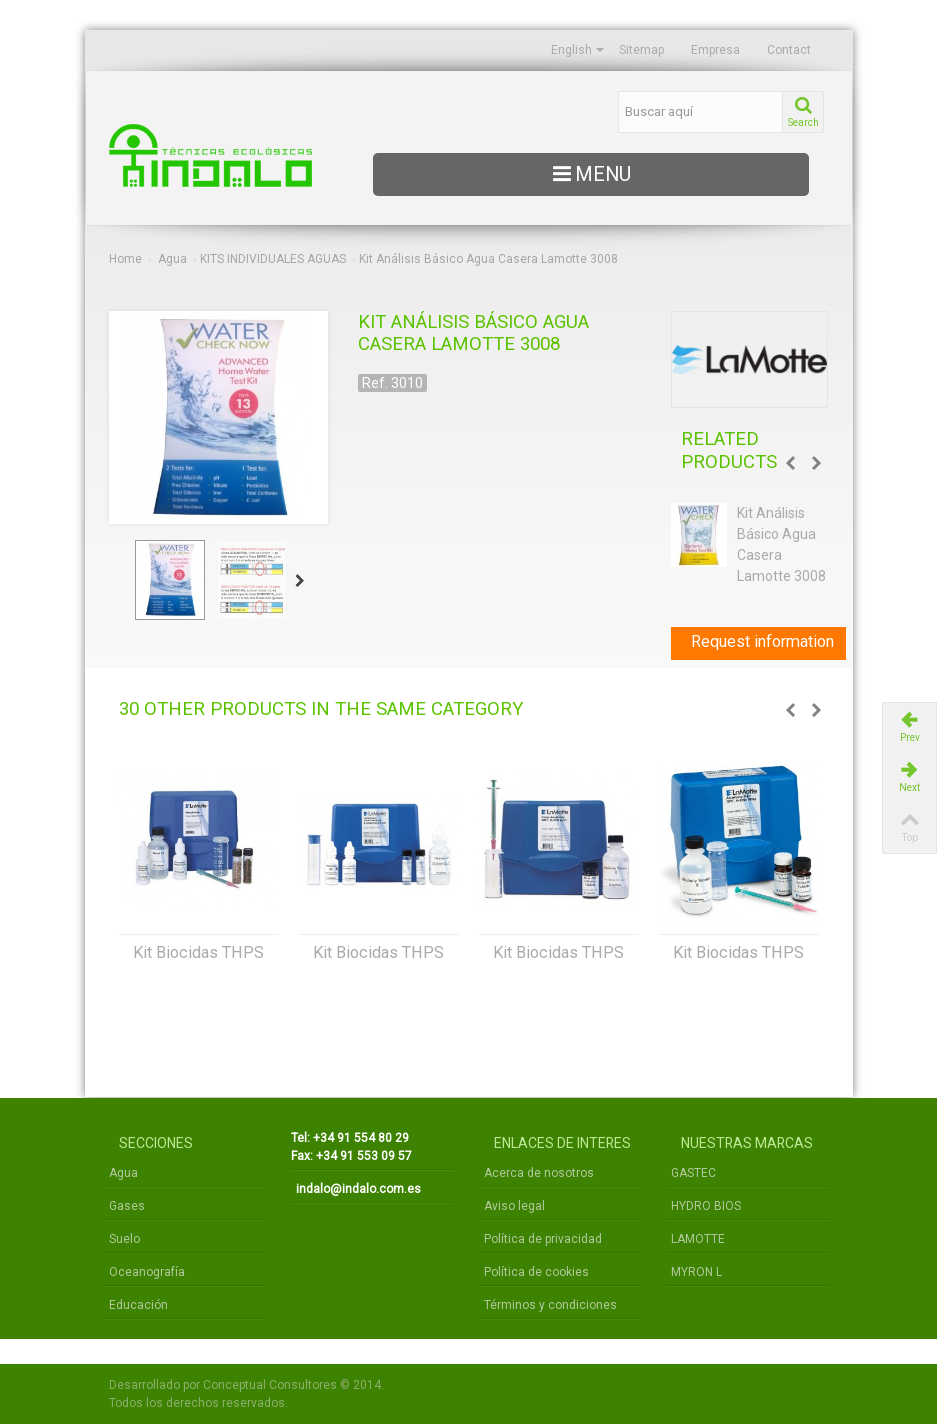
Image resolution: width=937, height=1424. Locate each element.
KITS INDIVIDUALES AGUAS (273, 259)
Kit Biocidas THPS (198, 952)
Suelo (124, 1239)
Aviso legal (514, 1206)
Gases (127, 1206)
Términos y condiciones (550, 1305)
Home (125, 259)
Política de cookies (536, 1272)
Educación (138, 1305)
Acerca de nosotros (539, 1173)
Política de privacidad (543, 1239)
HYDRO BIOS (706, 1206)
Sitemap (641, 50)
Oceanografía (147, 1272)
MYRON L (696, 1272)
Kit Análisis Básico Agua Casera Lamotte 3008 (781, 544)
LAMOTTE (698, 1239)
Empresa (715, 50)
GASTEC (693, 1173)
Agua (172, 259)
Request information (762, 641)
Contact (789, 50)
